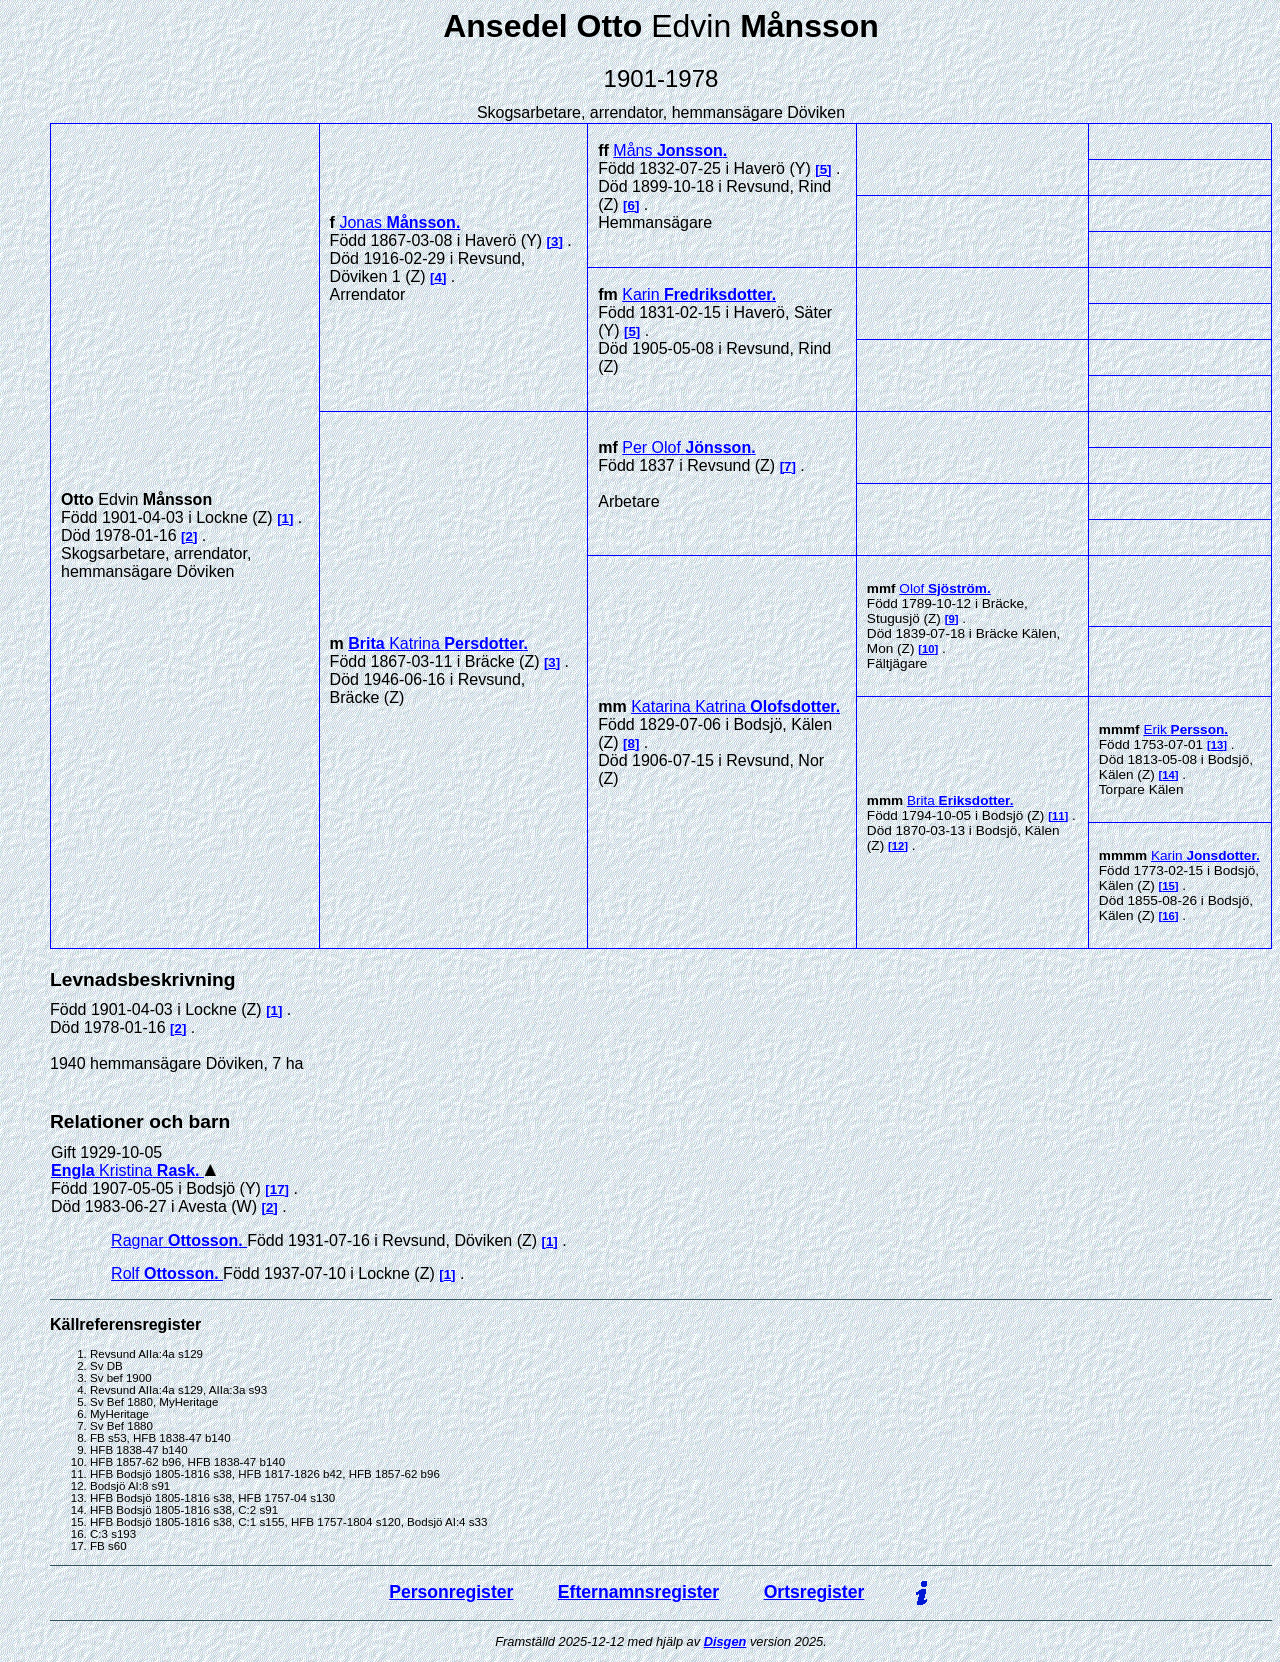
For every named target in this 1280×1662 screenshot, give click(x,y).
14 (1168, 775)
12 (898, 846)
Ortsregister (814, 1592)
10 (928, 649)
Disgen (725, 1641)
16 (1168, 916)
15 (1168, 886)
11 (1058, 816)
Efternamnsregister (638, 1592)
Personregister (451, 1592)
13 (1217, 745)
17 (277, 1189)
